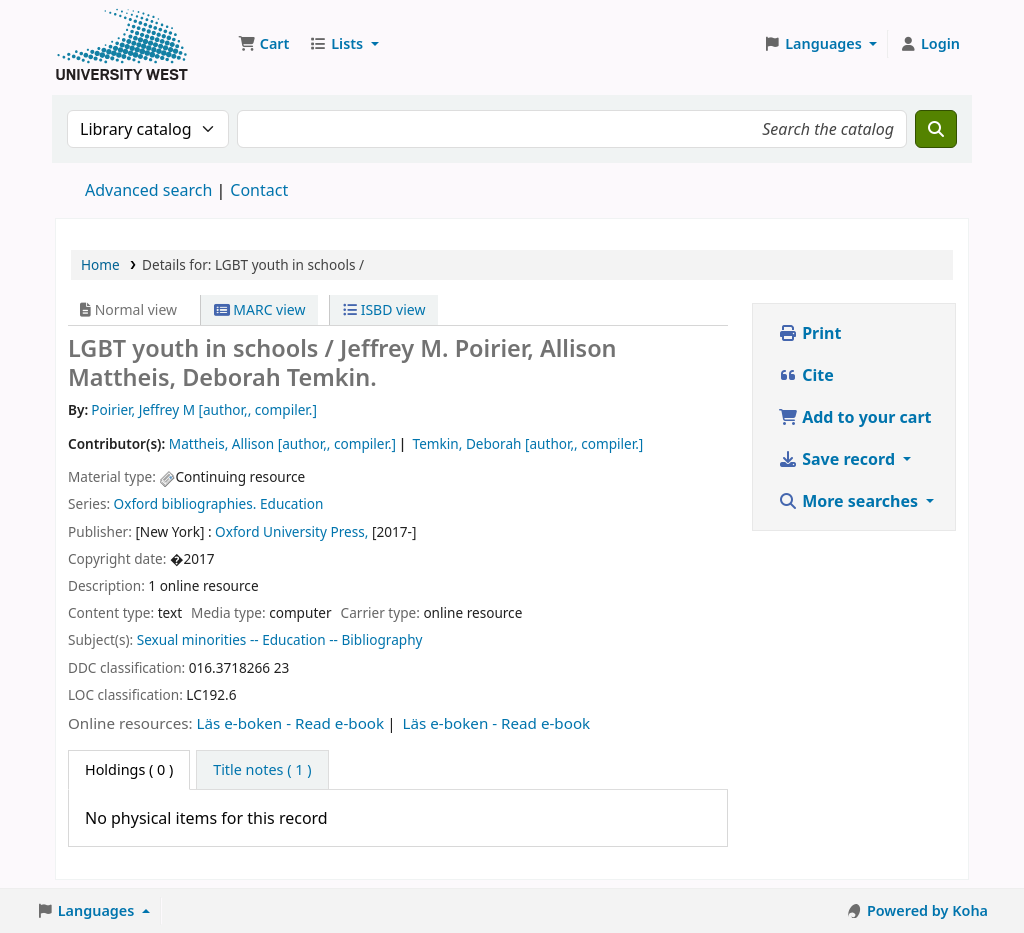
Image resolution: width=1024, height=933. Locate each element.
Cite (806, 375)
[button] (263, 44)
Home (100, 264)
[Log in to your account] (929, 44)
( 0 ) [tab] (129, 769)
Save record (838, 459)
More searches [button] (850, 501)
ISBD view (384, 309)
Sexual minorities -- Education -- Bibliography (280, 639)
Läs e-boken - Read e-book (291, 723)
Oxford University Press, (291, 531)
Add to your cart (855, 417)
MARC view (260, 309)
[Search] (936, 129)
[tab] (262, 770)
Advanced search (148, 190)
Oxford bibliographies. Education (219, 503)
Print (809, 333)
